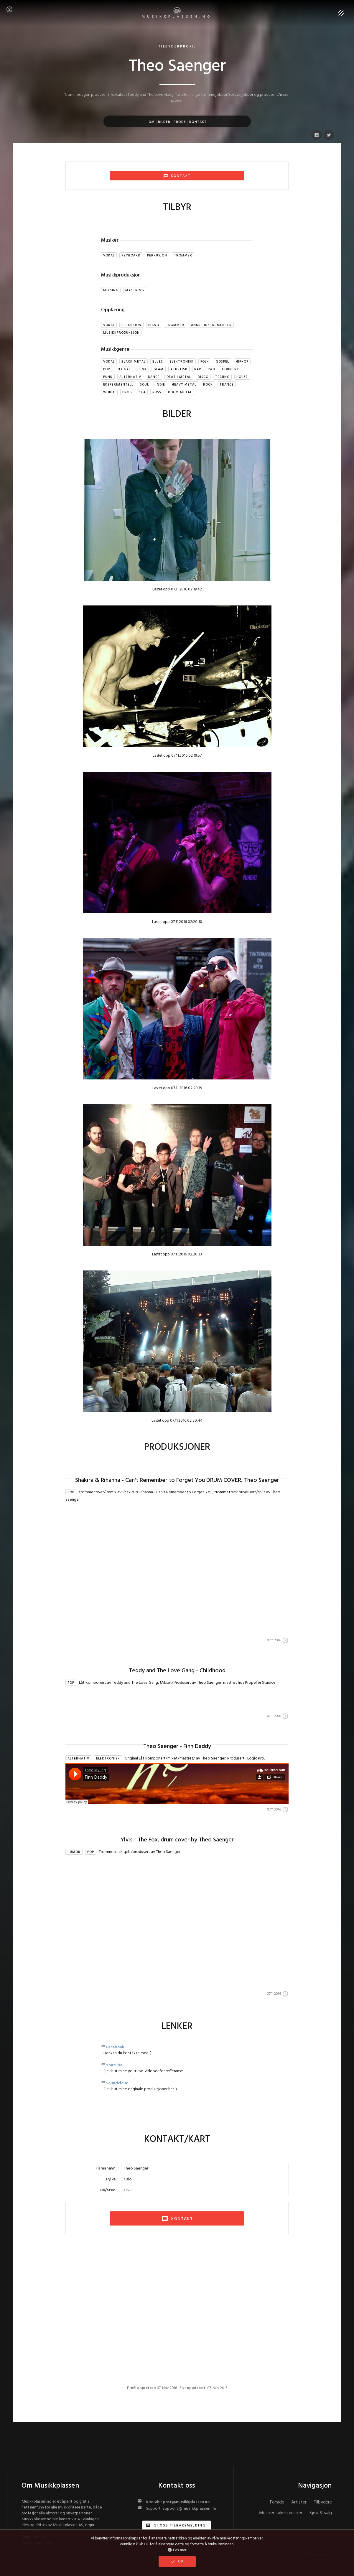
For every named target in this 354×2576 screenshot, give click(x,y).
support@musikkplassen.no (189, 2508)
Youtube (114, 2065)
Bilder (164, 122)
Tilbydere (323, 2502)
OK (177, 2562)
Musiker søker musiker (280, 2512)
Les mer (177, 2550)
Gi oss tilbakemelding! (176, 2526)
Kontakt (198, 122)
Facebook (115, 2047)
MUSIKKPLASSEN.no (177, 13)
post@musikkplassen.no (186, 2502)
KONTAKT (177, 2219)
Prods (180, 122)
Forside (277, 2502)
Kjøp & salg (320, 2512)
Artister (299, 2502)
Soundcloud (117, 2083)
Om (152, 122)
